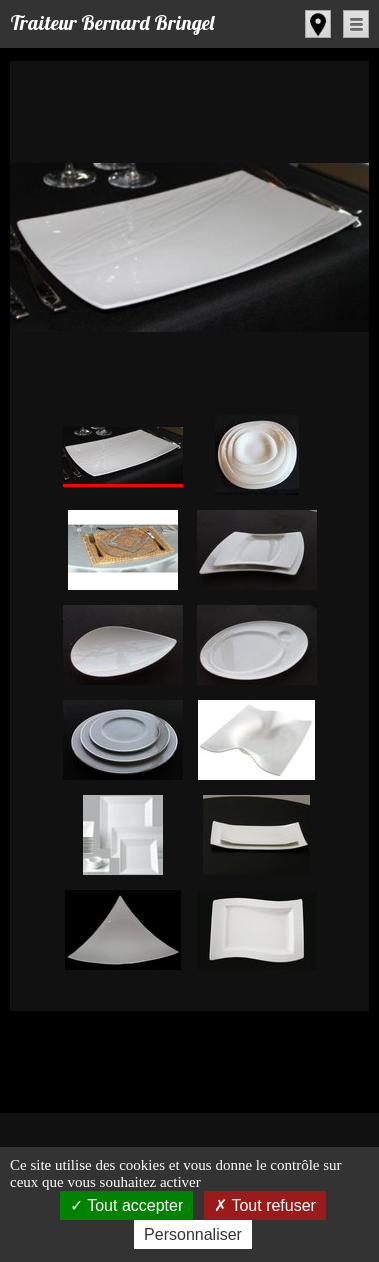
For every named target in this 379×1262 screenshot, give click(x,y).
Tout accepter (126, 1205)
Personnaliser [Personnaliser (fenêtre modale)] (193, 1234)
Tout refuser (265, 1205)
